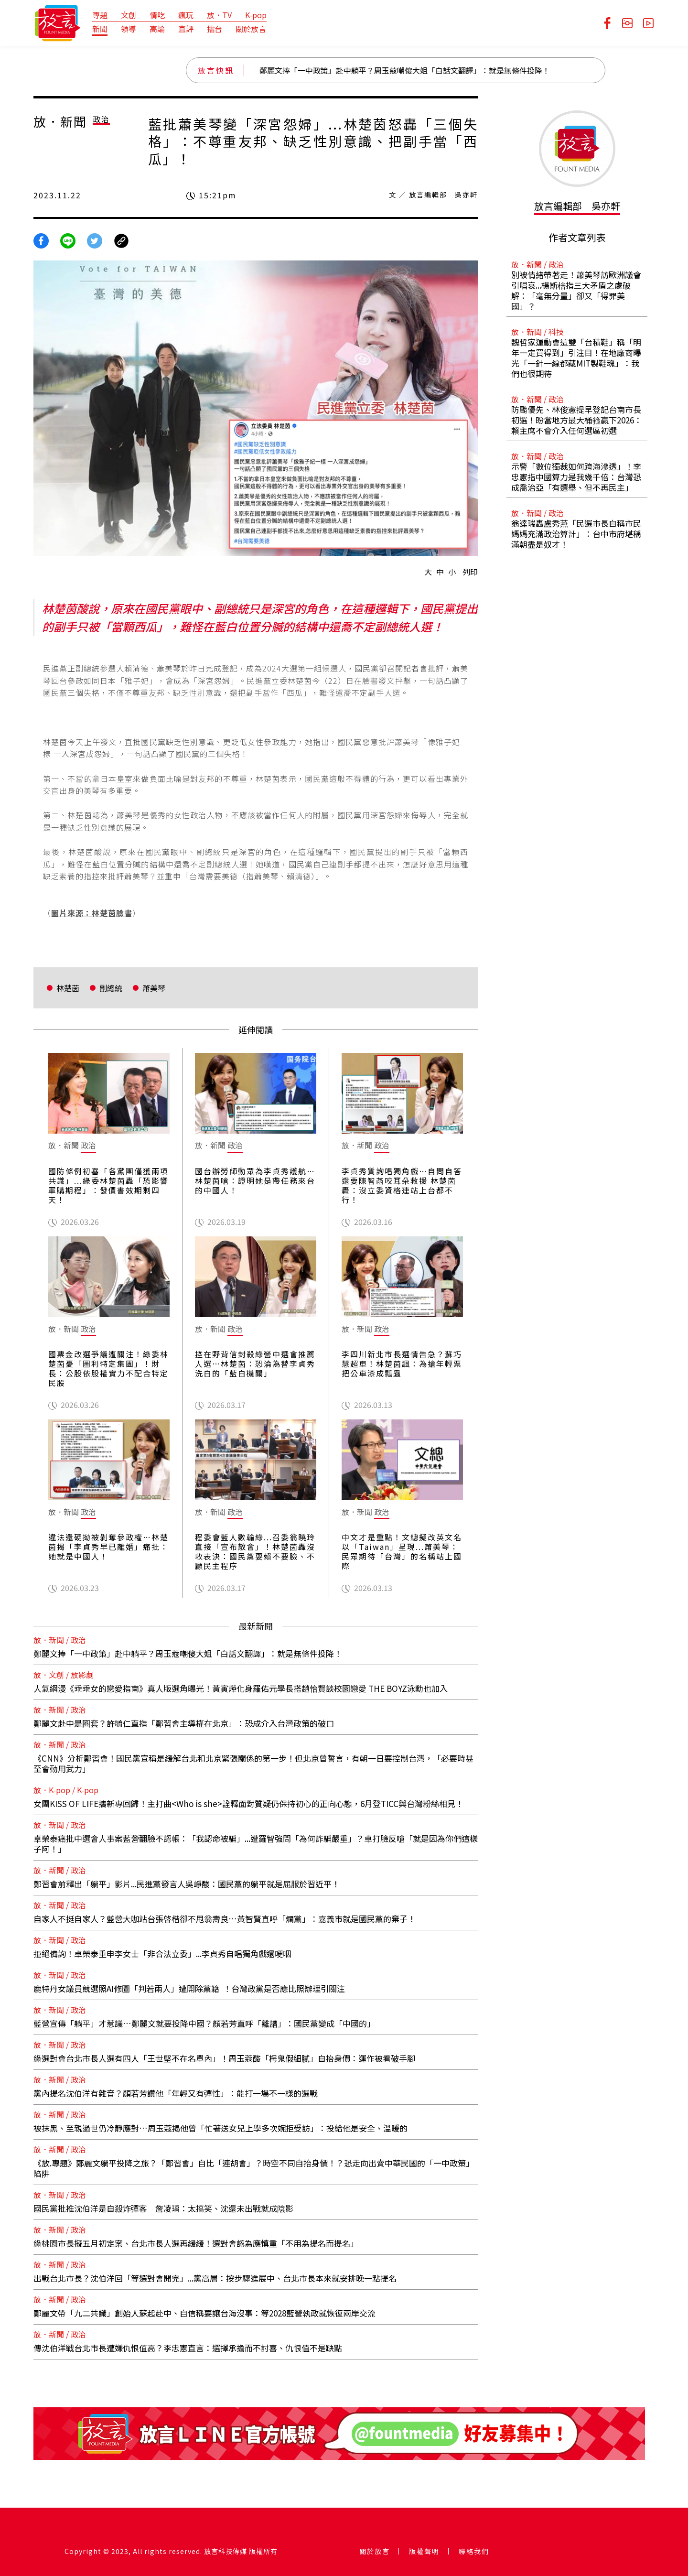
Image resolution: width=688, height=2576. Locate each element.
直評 (186, 28)
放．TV (219, 15)
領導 (128, 28)
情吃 (157, 15)
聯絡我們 (474, 2551)
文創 (128, 15)
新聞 (100, 28)
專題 (100, 15)
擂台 (214, 28)
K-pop (256, 15)
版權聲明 (424, 2551)
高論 (157, 28)
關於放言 (251, 28)
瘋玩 (186, 15)
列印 (470, 571)
